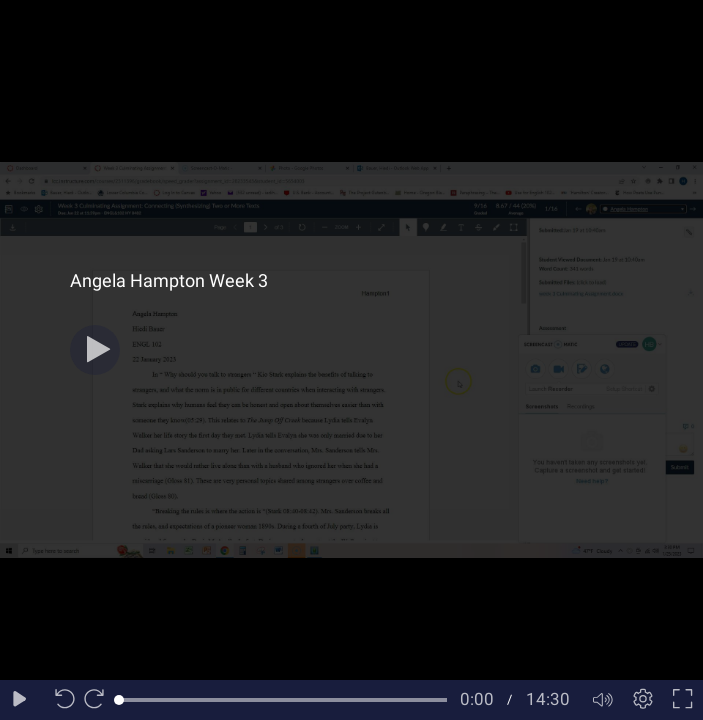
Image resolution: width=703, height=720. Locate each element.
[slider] (283, 700)
